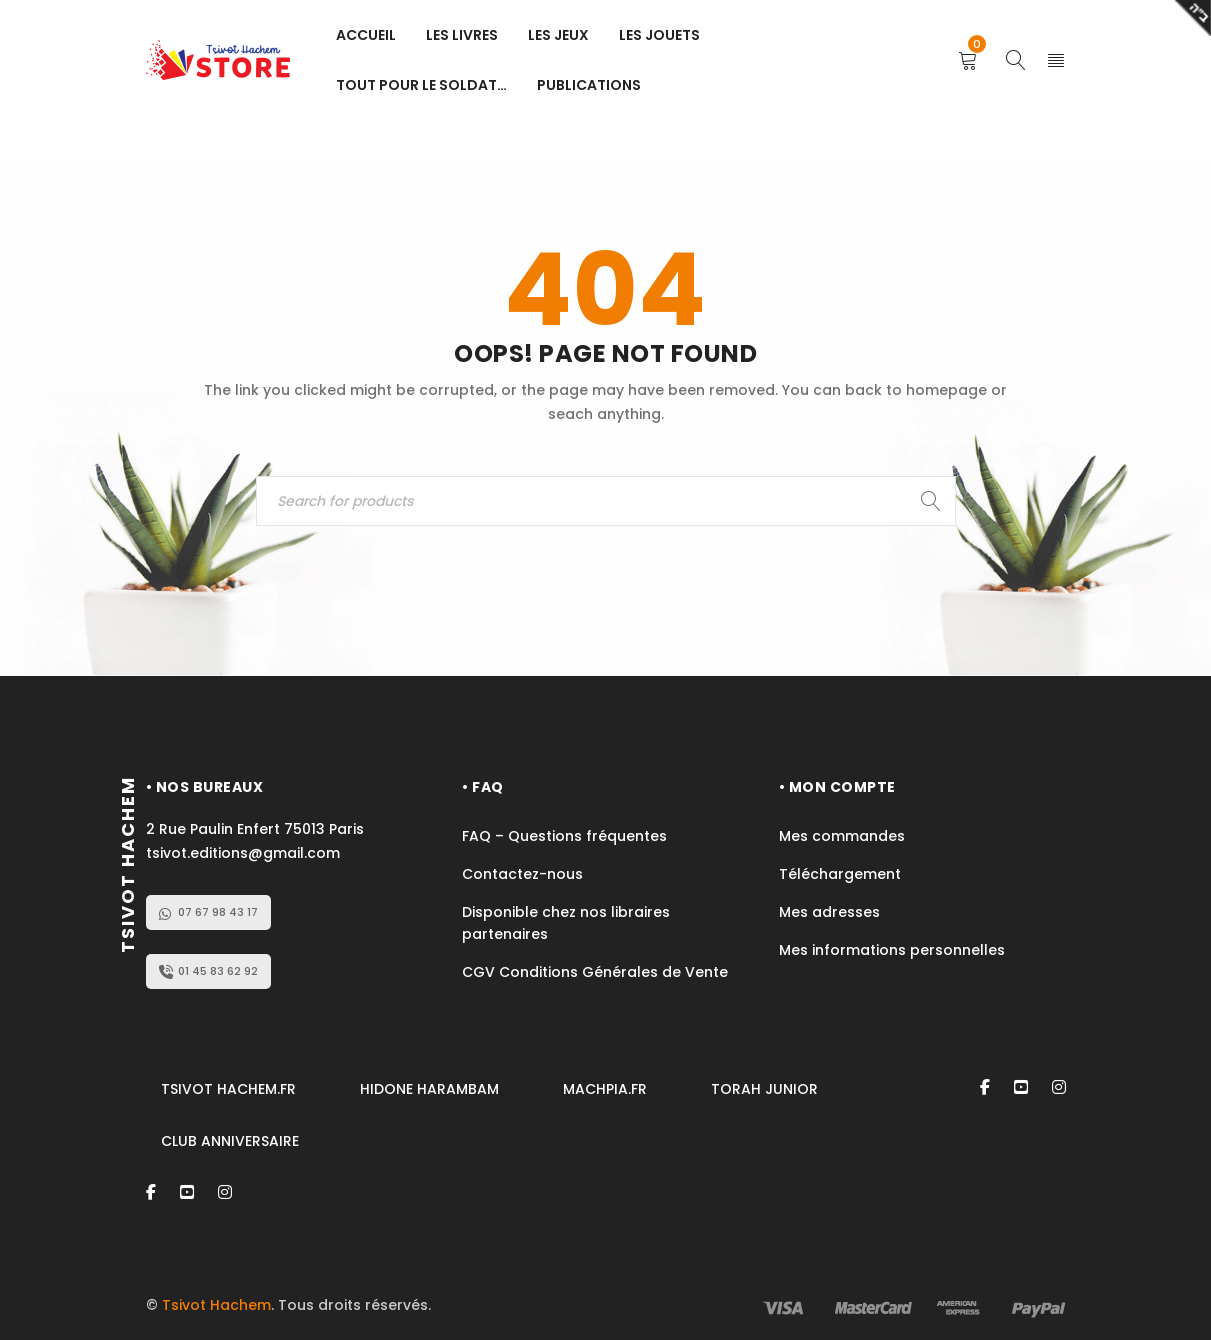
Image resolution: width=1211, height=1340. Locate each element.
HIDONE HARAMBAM (429, 1089)
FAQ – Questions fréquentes (564, 836)
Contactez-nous (522, 874)
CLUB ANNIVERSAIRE (230, 1141)
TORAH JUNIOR (764, 1089)
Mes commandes (842, 836)
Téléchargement (840, 874)
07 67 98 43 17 (208, 912)
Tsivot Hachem (216, 1305)
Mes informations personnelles (892, 950)
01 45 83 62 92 (208, 971)
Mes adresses (829, 912)
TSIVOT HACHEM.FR (228, 1089)
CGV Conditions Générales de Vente (597, 972)
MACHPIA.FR (605, 1089)
